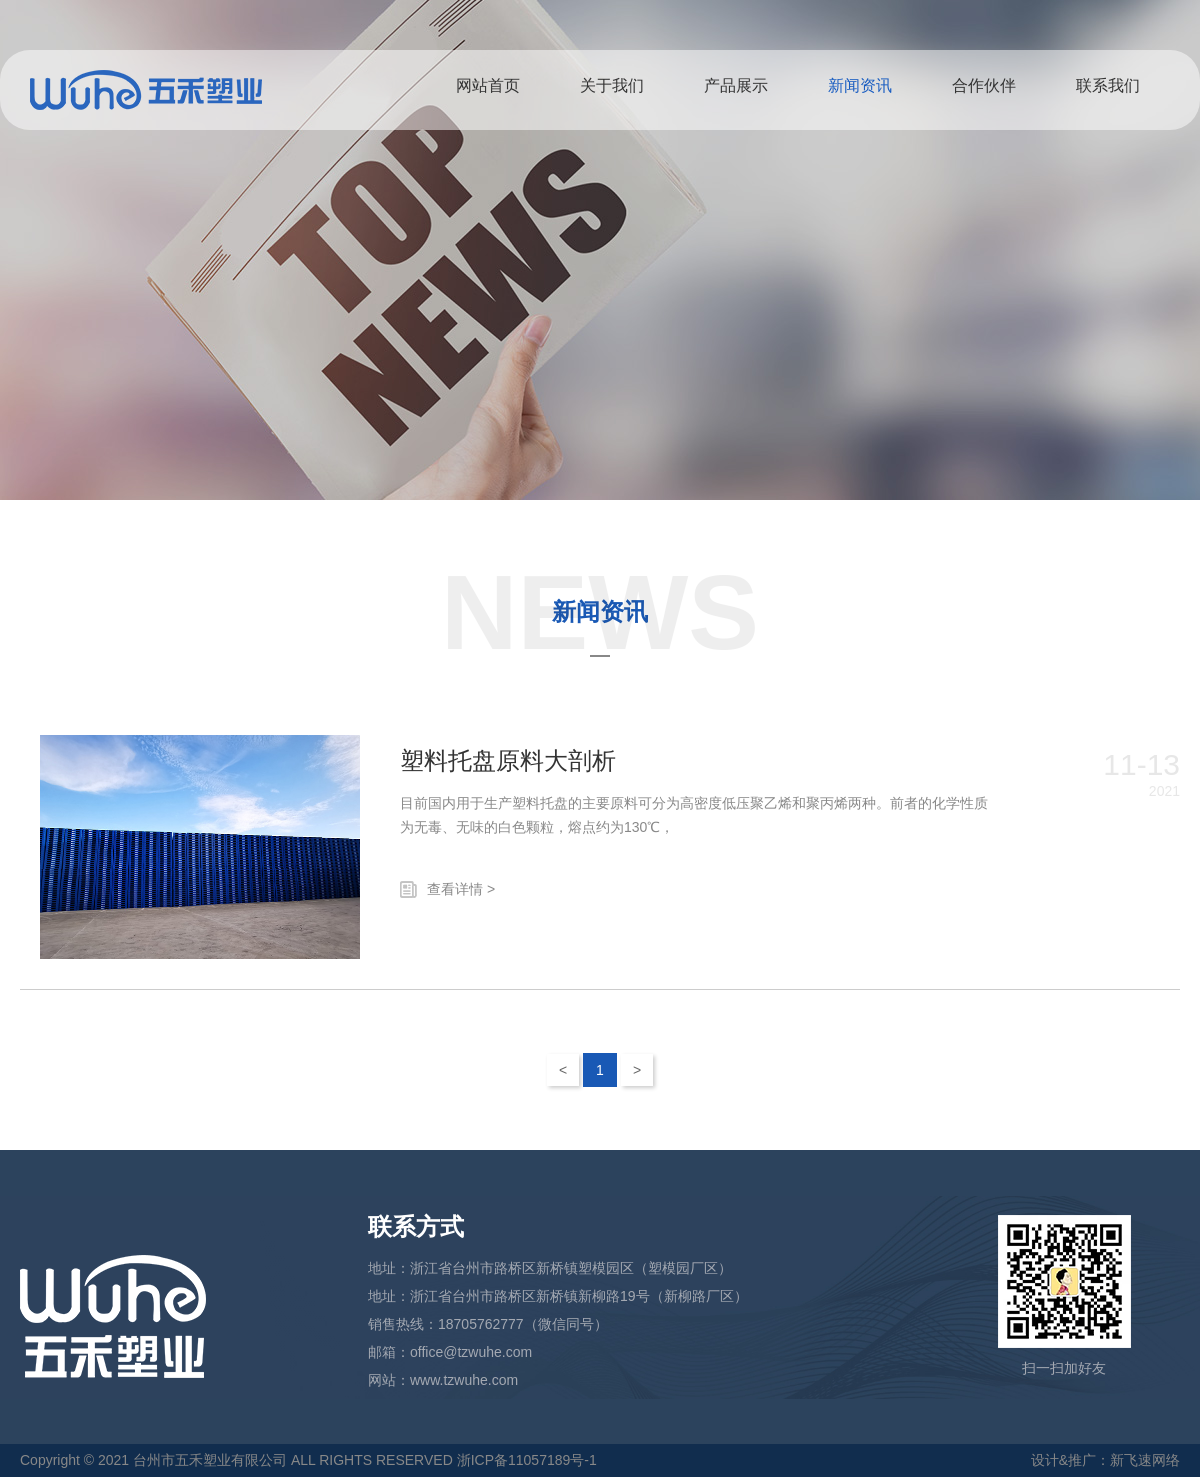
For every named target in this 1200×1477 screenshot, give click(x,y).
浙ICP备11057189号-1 (527, 1460)
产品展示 (736, 85)
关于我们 (612, 85)
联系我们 (1108, 85)
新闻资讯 (860, 85)
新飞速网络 (1145, 1460)
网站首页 (488, 85)
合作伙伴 (984, 85)
